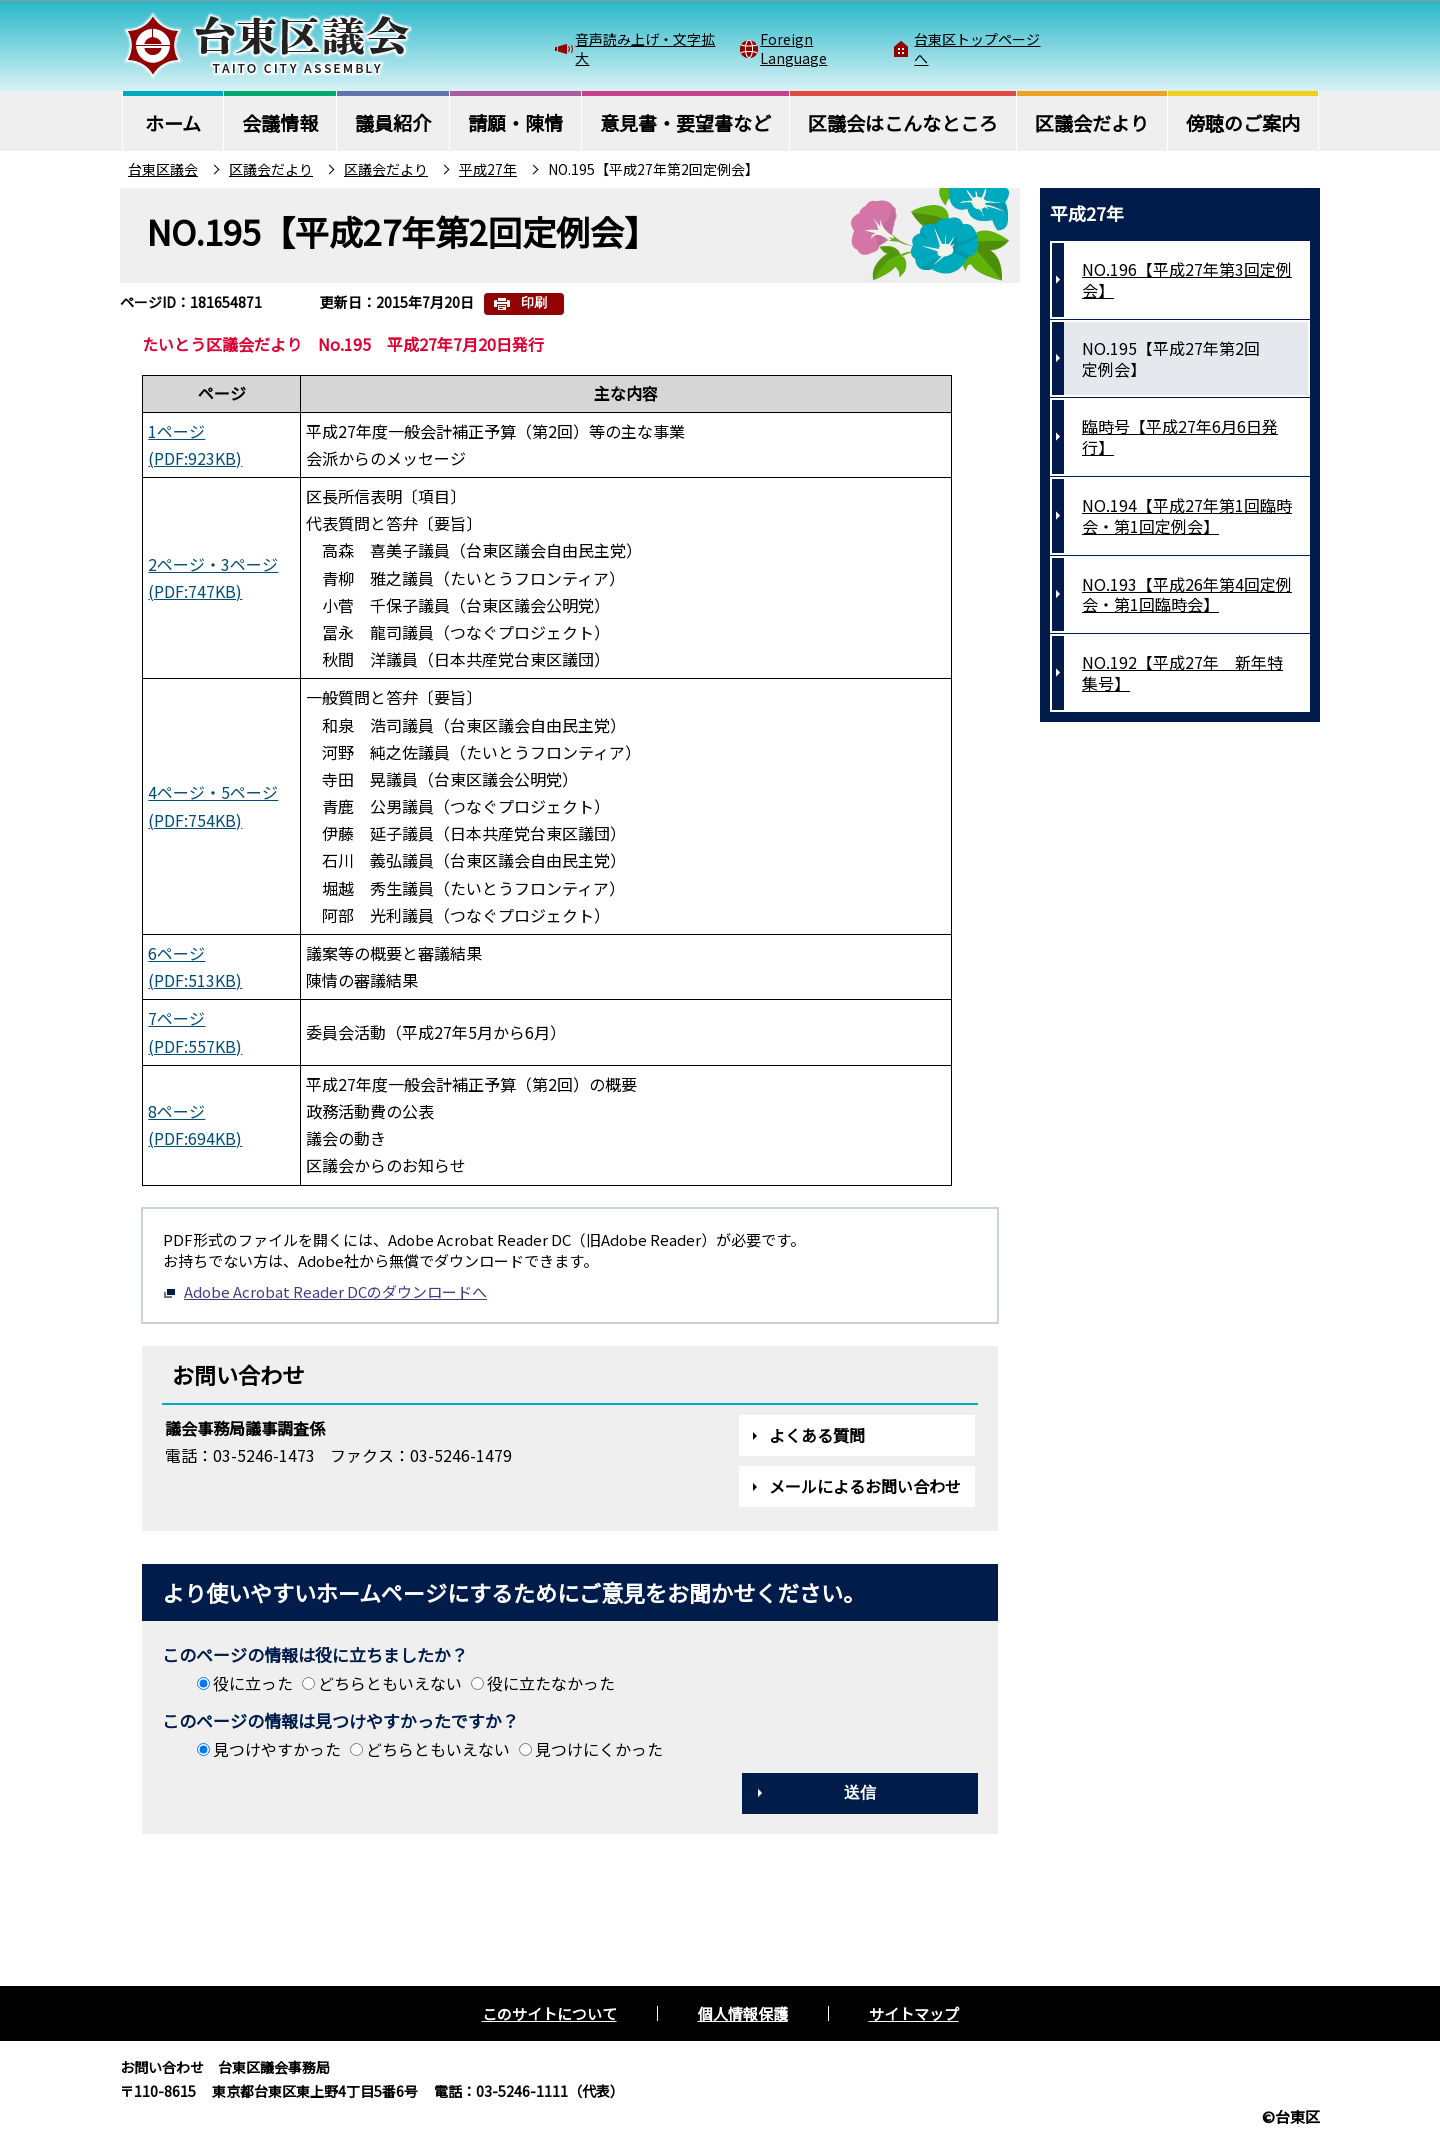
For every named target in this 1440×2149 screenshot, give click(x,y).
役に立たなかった (551, 1683)
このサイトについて (549, 2013)
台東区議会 (163, 169)
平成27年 (488, 169)
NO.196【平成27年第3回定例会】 (1187, 279)
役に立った (253, 1683)
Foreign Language (793, 48)
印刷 (534, 302)
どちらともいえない (390, 1683)
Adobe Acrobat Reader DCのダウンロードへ (325, 1291)
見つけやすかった (277, 1749)
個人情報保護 (743, 2013)
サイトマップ (914, 2013)
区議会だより (271, 169)
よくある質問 (817, 1435)
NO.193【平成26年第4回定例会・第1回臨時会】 (1187, 594)
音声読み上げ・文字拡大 (645, 48)
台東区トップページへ (977, 48)
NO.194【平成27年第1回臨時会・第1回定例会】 (1187, 515)
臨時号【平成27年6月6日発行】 (1180, 436)
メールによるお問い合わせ (865, 1486)
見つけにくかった (599, 1749)
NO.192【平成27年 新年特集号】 (1182, 672)
